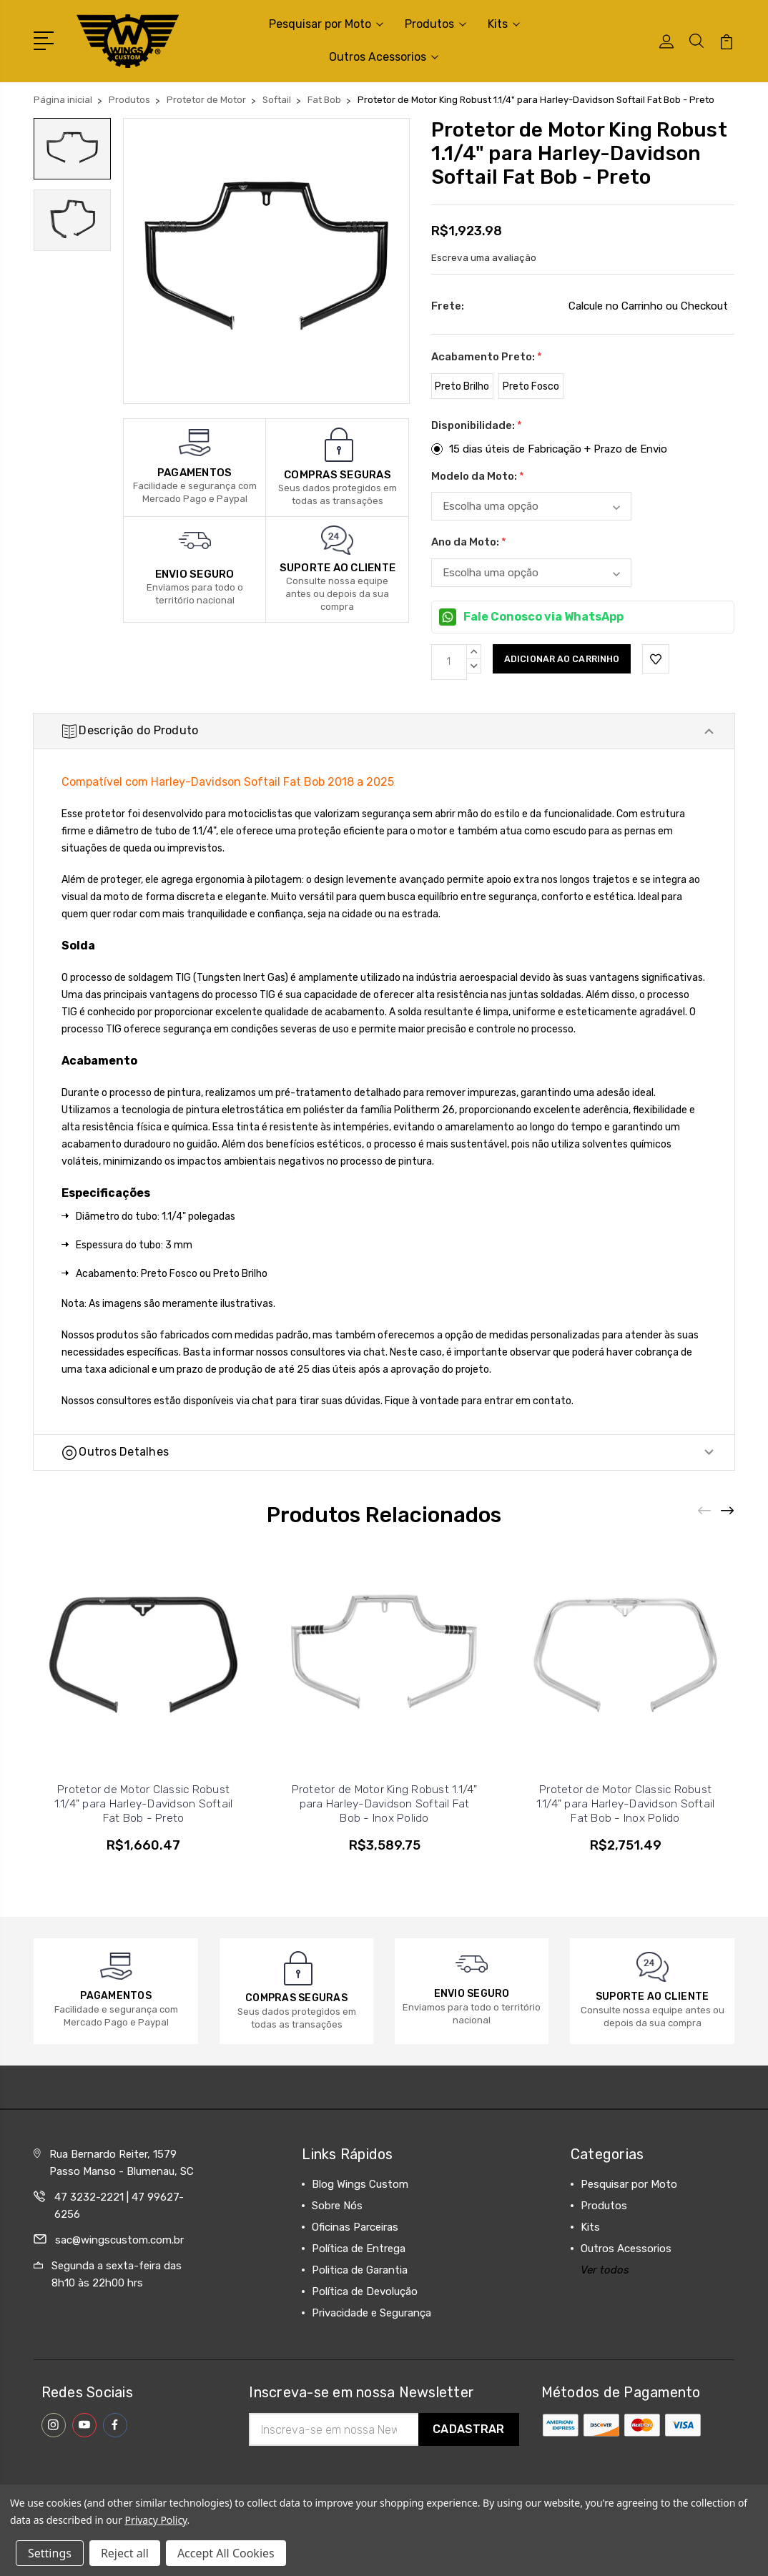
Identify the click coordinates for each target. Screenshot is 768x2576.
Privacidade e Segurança (371, 2351)
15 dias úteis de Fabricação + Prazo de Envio (558, 449)
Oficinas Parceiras (355, 2265)
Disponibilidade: (476, 425)
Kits (504, 24)
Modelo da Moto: (477, 476)
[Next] (728, 1549)
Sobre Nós (337, 2244)
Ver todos (605, 2308)
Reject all (125, 2553)
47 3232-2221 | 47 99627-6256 (119, 2244)
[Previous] (705, 1549)
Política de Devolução (365, 2330)
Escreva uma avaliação (484, 258)
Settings (50, 2553)
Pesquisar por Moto (326, 24)
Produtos (435, 24)
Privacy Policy (156, 2520)
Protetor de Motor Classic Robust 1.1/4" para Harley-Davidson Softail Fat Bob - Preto (144, 1842)
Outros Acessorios (383, 57)
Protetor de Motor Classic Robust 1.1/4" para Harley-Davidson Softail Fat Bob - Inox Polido (626, 1842)
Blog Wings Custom (360, 2222)
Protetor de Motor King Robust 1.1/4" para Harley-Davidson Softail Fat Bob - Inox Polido (384, 1842)
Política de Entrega (358, 2287)
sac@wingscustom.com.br (119, 2278)
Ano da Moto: (468, 542)
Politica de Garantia (360, 2308)
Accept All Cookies (226, 2553)
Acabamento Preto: (486, 356)
